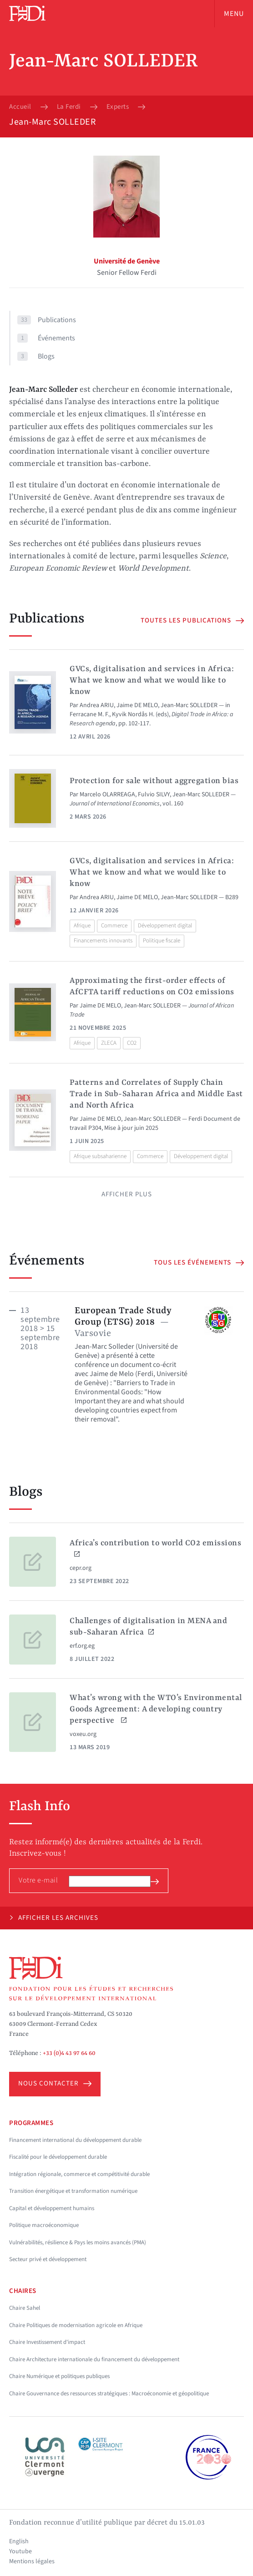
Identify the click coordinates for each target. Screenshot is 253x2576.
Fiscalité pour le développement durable (58, 2157)
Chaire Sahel (24, 2308)
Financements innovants (103, 940)
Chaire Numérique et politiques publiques (59, 2376)
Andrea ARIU (97, 705)
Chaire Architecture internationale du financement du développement (94, 2359)
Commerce (114, 925)
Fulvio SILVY (154, 794)
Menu (234, 14)
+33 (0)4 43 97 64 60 (69, 2053)
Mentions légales (32, 2561)
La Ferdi (69, 106)
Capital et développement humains (51, 2208)
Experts (117, 106)
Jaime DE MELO (137, 705)
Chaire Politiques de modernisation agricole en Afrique (75, 2325)
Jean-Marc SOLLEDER (189, 705)
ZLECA (108, 1043)
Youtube (20, 2551)
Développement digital (165, 925)
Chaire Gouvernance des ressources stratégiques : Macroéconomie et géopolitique (109, 2393)
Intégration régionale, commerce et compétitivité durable (79, 2174)
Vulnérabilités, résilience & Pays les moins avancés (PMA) (77, 2242)
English (19, 2541)
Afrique (82, 925)
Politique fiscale (161, 940)
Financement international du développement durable (75, 2140)
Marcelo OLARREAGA (107, 794)
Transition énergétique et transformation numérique (73, 2191)
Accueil (20, 106)
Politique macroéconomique (44, 2225)
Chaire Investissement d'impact (47, 2342)
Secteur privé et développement (47, 2259)
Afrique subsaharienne (100, 1156)
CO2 (132, 1043)
